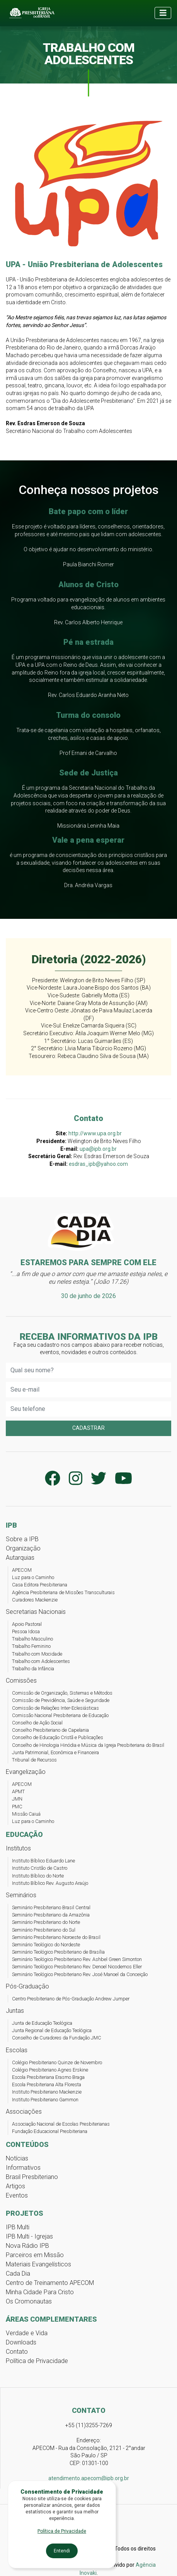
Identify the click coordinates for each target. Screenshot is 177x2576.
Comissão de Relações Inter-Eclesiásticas (55, 1708)
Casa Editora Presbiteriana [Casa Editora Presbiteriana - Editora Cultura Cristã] (39, 1585)
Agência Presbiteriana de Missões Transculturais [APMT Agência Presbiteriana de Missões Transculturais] (63, 1592)
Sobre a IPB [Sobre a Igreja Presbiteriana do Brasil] (22, 1539)
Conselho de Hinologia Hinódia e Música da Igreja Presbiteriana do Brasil (88, 1745)
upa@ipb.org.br (98, 1149)
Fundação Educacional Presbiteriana (49, 2131)
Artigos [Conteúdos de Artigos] (15, 2186)
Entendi (62, 2551)
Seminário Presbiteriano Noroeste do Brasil (56, 1937)
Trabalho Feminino (31, 1646)
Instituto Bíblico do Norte (38, 1876)
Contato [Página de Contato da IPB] (17, 2351)
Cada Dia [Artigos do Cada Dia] (18, 2273)
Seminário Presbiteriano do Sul (43, 1930)
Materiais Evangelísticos (38, 2264)
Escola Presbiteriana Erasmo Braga (48, 2077)
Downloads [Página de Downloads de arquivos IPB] (21, 2342)
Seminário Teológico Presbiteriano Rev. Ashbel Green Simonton (77, 1959)
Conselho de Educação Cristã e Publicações (57, 1737)
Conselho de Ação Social (37, 1723)
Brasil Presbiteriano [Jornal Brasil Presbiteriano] (32, 2177)
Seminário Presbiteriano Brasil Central (51, 1907)
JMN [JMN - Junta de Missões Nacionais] (17, 1799)
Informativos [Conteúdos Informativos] (23, 2167)
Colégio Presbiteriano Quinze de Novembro (57, 2062)
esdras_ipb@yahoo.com (98, 1164)
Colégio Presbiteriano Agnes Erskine (50, 2070)
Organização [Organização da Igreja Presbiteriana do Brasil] (23, 1548)
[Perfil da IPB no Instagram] (75, 1479)
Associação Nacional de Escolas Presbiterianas (61, 2124)
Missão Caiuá (26, 1814)
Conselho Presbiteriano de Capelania (50, 1730)
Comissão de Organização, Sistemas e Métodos (62, 1693)
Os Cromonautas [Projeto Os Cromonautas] (29, 2301)
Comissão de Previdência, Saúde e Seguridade (60, 1700)
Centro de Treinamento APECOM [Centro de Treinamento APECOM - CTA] (50, 2282)
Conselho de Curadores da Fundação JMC (56, 2038)
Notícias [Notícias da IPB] (17, 2158)
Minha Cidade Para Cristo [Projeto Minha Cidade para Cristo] (40, 2292)
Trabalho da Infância (33, 1668)
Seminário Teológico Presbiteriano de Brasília (58, 1952)
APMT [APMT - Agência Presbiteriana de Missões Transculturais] (18, 1791)
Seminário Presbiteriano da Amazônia (51, 1915)
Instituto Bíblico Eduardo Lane (43, 1861)
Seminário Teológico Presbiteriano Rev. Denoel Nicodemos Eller (77, 1966)
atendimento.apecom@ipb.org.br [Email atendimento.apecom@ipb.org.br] (88, 2478)
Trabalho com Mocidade (37, 1654)
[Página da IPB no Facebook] (52, 1479)
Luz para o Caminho (33, 1577)
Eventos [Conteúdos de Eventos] (17, 2195)
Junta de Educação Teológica (42, 2023)
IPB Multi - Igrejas (29, 2236)
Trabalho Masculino (32, 1639)
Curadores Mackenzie (35, 1600)
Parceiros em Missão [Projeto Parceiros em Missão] (35, 2255)
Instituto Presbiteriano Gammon (45, 2099)
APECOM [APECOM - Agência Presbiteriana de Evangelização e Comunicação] (22, 1570)
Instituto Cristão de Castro (39, 1868)
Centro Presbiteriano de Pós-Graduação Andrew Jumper (70, 1999)
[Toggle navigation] (163, 13)
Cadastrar (88, 1428)
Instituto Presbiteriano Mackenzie (47, 2092)
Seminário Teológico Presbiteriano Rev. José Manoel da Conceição (80, 1974)
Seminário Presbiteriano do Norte (46, 1922)
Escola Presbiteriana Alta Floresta (46, 2084)
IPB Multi (17, 2227)
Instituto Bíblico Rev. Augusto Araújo (50, 1883)
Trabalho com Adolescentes (41, 1661)
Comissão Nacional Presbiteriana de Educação (60, 1715)
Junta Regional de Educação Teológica (52, 2030)
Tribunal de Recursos (34, 1760)
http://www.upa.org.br (95, 1133)
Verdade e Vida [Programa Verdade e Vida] (27, 2333)
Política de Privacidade (37, 2361)
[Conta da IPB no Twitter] (98, 1479)
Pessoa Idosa (26, 1631)
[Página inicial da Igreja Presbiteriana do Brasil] (31, 13)
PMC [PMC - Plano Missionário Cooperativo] (17, 1806)
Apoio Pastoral (27, 1624)
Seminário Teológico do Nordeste (46, 1944)
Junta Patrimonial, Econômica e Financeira (55, 1752)
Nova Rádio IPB (27, 2245)
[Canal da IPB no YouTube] (123, 1479)
